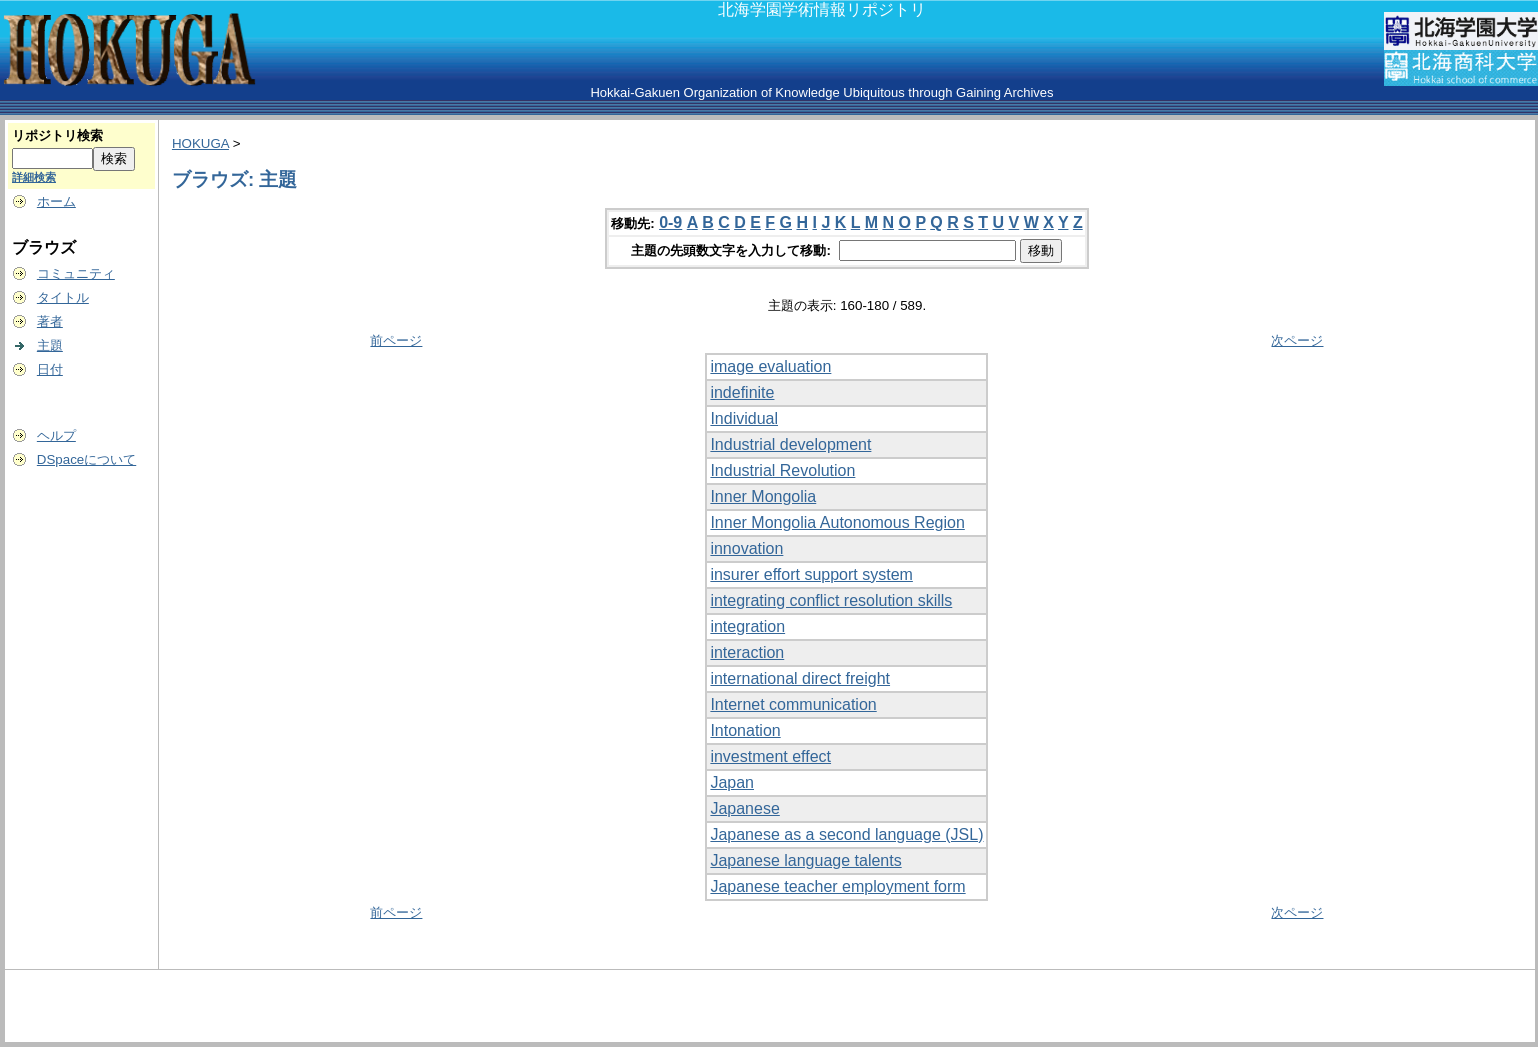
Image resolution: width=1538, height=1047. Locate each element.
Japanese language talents (805, 860)
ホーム (56, 201)
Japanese (744, 808)
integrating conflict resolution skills (831, 600)
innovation (746, 548)
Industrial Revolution (782, 470)
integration (747, 626)
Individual (744, 418)
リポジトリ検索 (57, 135)
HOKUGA (200, 143)
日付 (50, 369)
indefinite (742, 392)
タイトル (63, 297)
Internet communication (793, 704)
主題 (50, 345)
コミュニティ (76, 273)
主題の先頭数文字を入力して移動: (732, 250)
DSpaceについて (86, 459)
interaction (747, 652)
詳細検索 (34, 177)
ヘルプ (56, 435)
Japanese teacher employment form (837, 886)
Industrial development (790, 444)
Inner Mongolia (763, 496)
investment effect (770, 756)
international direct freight (800, 678)
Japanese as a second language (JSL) (846, 834)
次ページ (1297, 340)
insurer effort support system (811, 574)
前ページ (396, 340)
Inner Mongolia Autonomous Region (837, 522)
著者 (50, 321)
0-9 (670, 222)
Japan (732, 782)
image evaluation (770, 366)
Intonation (745, 730)
